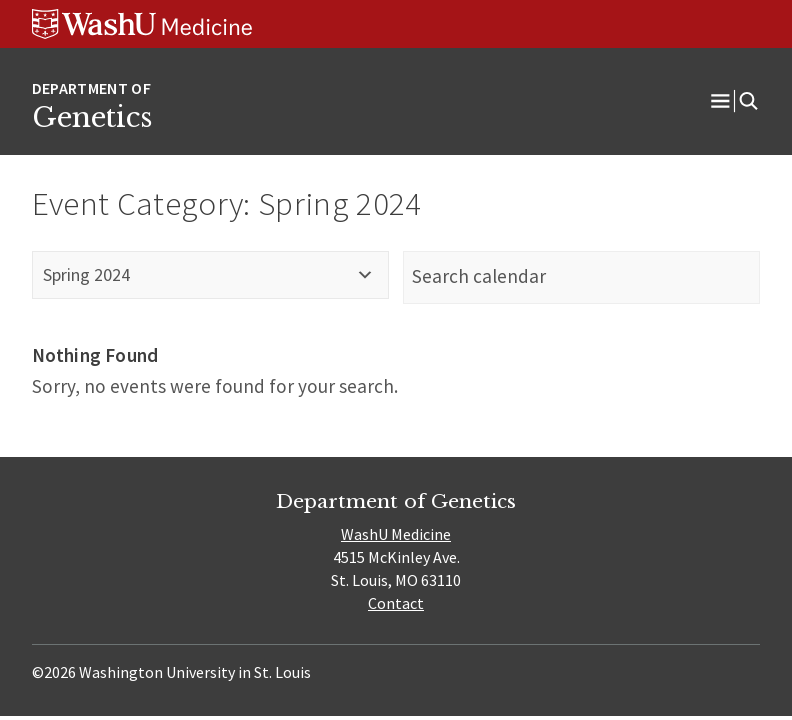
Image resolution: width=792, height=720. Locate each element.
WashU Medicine (396, 534)
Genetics (92, 117)
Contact (396, 603)
